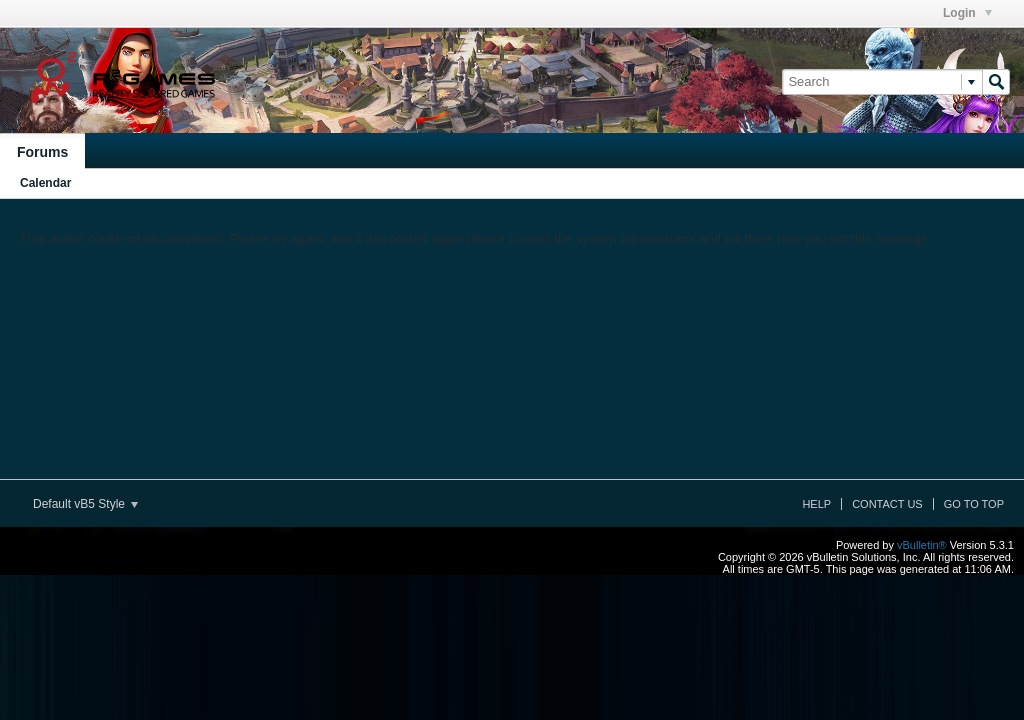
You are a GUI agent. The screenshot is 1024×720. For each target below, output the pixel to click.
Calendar (45, 183)
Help (816, 504)
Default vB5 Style (85, 504)
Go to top (974, 504)
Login (967, 13)
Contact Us (887, 504)
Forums (42, 152)
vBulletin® (922, 545)
